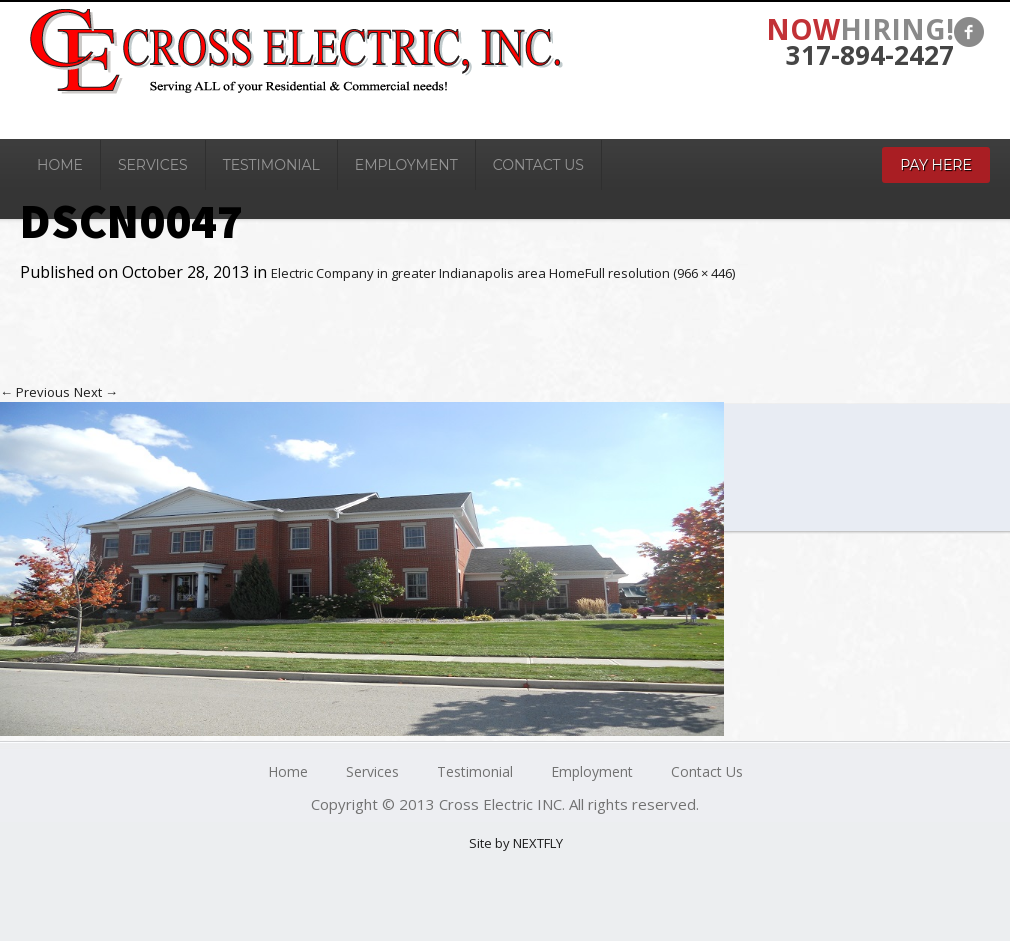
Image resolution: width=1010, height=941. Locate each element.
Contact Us (538, 165)
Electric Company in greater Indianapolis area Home (428, 273)
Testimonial (271, 165)
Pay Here (936, 165)
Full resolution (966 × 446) (660, 273)
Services (153, 165)
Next (96, 392)
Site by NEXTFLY (516, 843)
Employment (406, 165)
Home (60, 165)
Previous (35, 392)
